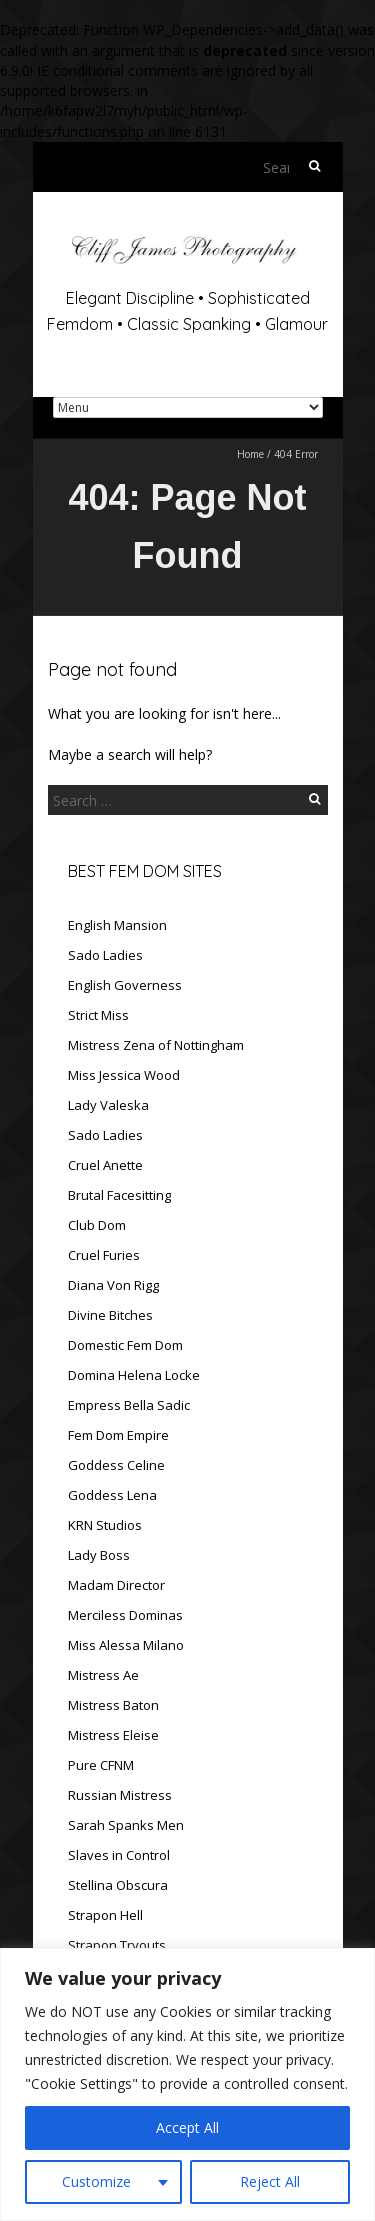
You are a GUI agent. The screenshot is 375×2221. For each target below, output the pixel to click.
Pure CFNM (101, 1765)
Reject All (270, 2181)
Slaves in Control (119, 1855)
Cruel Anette (105, 1165)
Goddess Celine (116, 1465)
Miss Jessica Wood (124, 1075)
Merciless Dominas (125, 1615)
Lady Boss (99, 1555)
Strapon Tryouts (117, 1945)
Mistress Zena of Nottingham (156, 1045)
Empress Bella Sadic (129, 1405)
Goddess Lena (112, 1495)
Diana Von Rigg (113, 1285)
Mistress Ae (103, 1675)
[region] (187, 2084)
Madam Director (116, 1585)
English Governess (125, 985)
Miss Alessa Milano (126, 1645)
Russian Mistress (120, 1795)
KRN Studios (105, 1525)
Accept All (187, 2127)
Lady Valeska (108, 1105)
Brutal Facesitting (119, 1195)
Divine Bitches (110, 1315)
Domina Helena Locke (134, 1375)
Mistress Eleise (113, 1735)
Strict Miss (98, 1015)
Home (250, 454)
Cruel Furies (104, 1255)
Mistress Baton (113, 1705)
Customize (96, 2181)
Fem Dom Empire (118, 1435)
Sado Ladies (105, 955)
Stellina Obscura (118, 1885)
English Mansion (117, 925)
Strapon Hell (105, 1915)
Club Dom (97, 1225)
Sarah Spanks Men (126, 1825)
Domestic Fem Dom (125, 1345)
